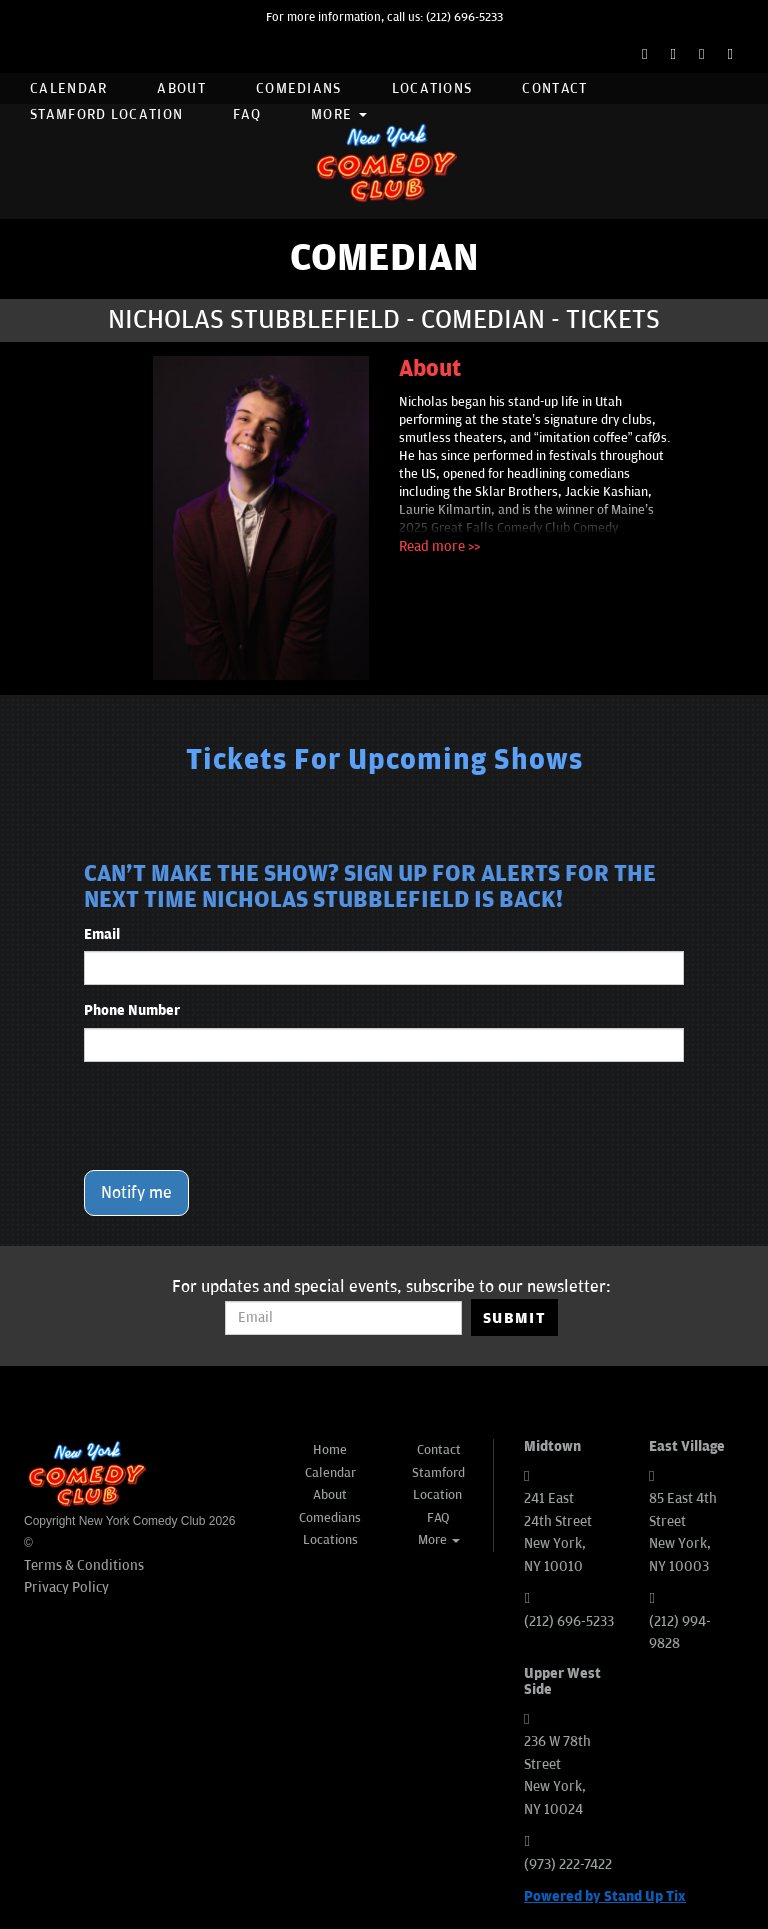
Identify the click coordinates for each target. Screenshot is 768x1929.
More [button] (339, 114)
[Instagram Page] (701, 54)
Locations (432, 88)
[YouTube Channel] (730, 54)
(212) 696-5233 (464, 17)
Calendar (68, 88)
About (181, 88)
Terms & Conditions (84, 1565)
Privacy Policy (66, 1587)
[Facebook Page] (644, 54)
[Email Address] (343, 1318)
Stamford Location (106, 114)
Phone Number (132, 1010)
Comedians (299, 88)
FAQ (247, 114)
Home (330, 1450)
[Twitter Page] (673, 54)
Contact (554, 88)
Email (102, 934)
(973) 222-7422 (568, 1864)
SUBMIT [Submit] (514, 1318)
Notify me (136, 1193)
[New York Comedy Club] (384, 161)
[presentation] (236, 1116)
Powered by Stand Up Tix (605, 1896)
